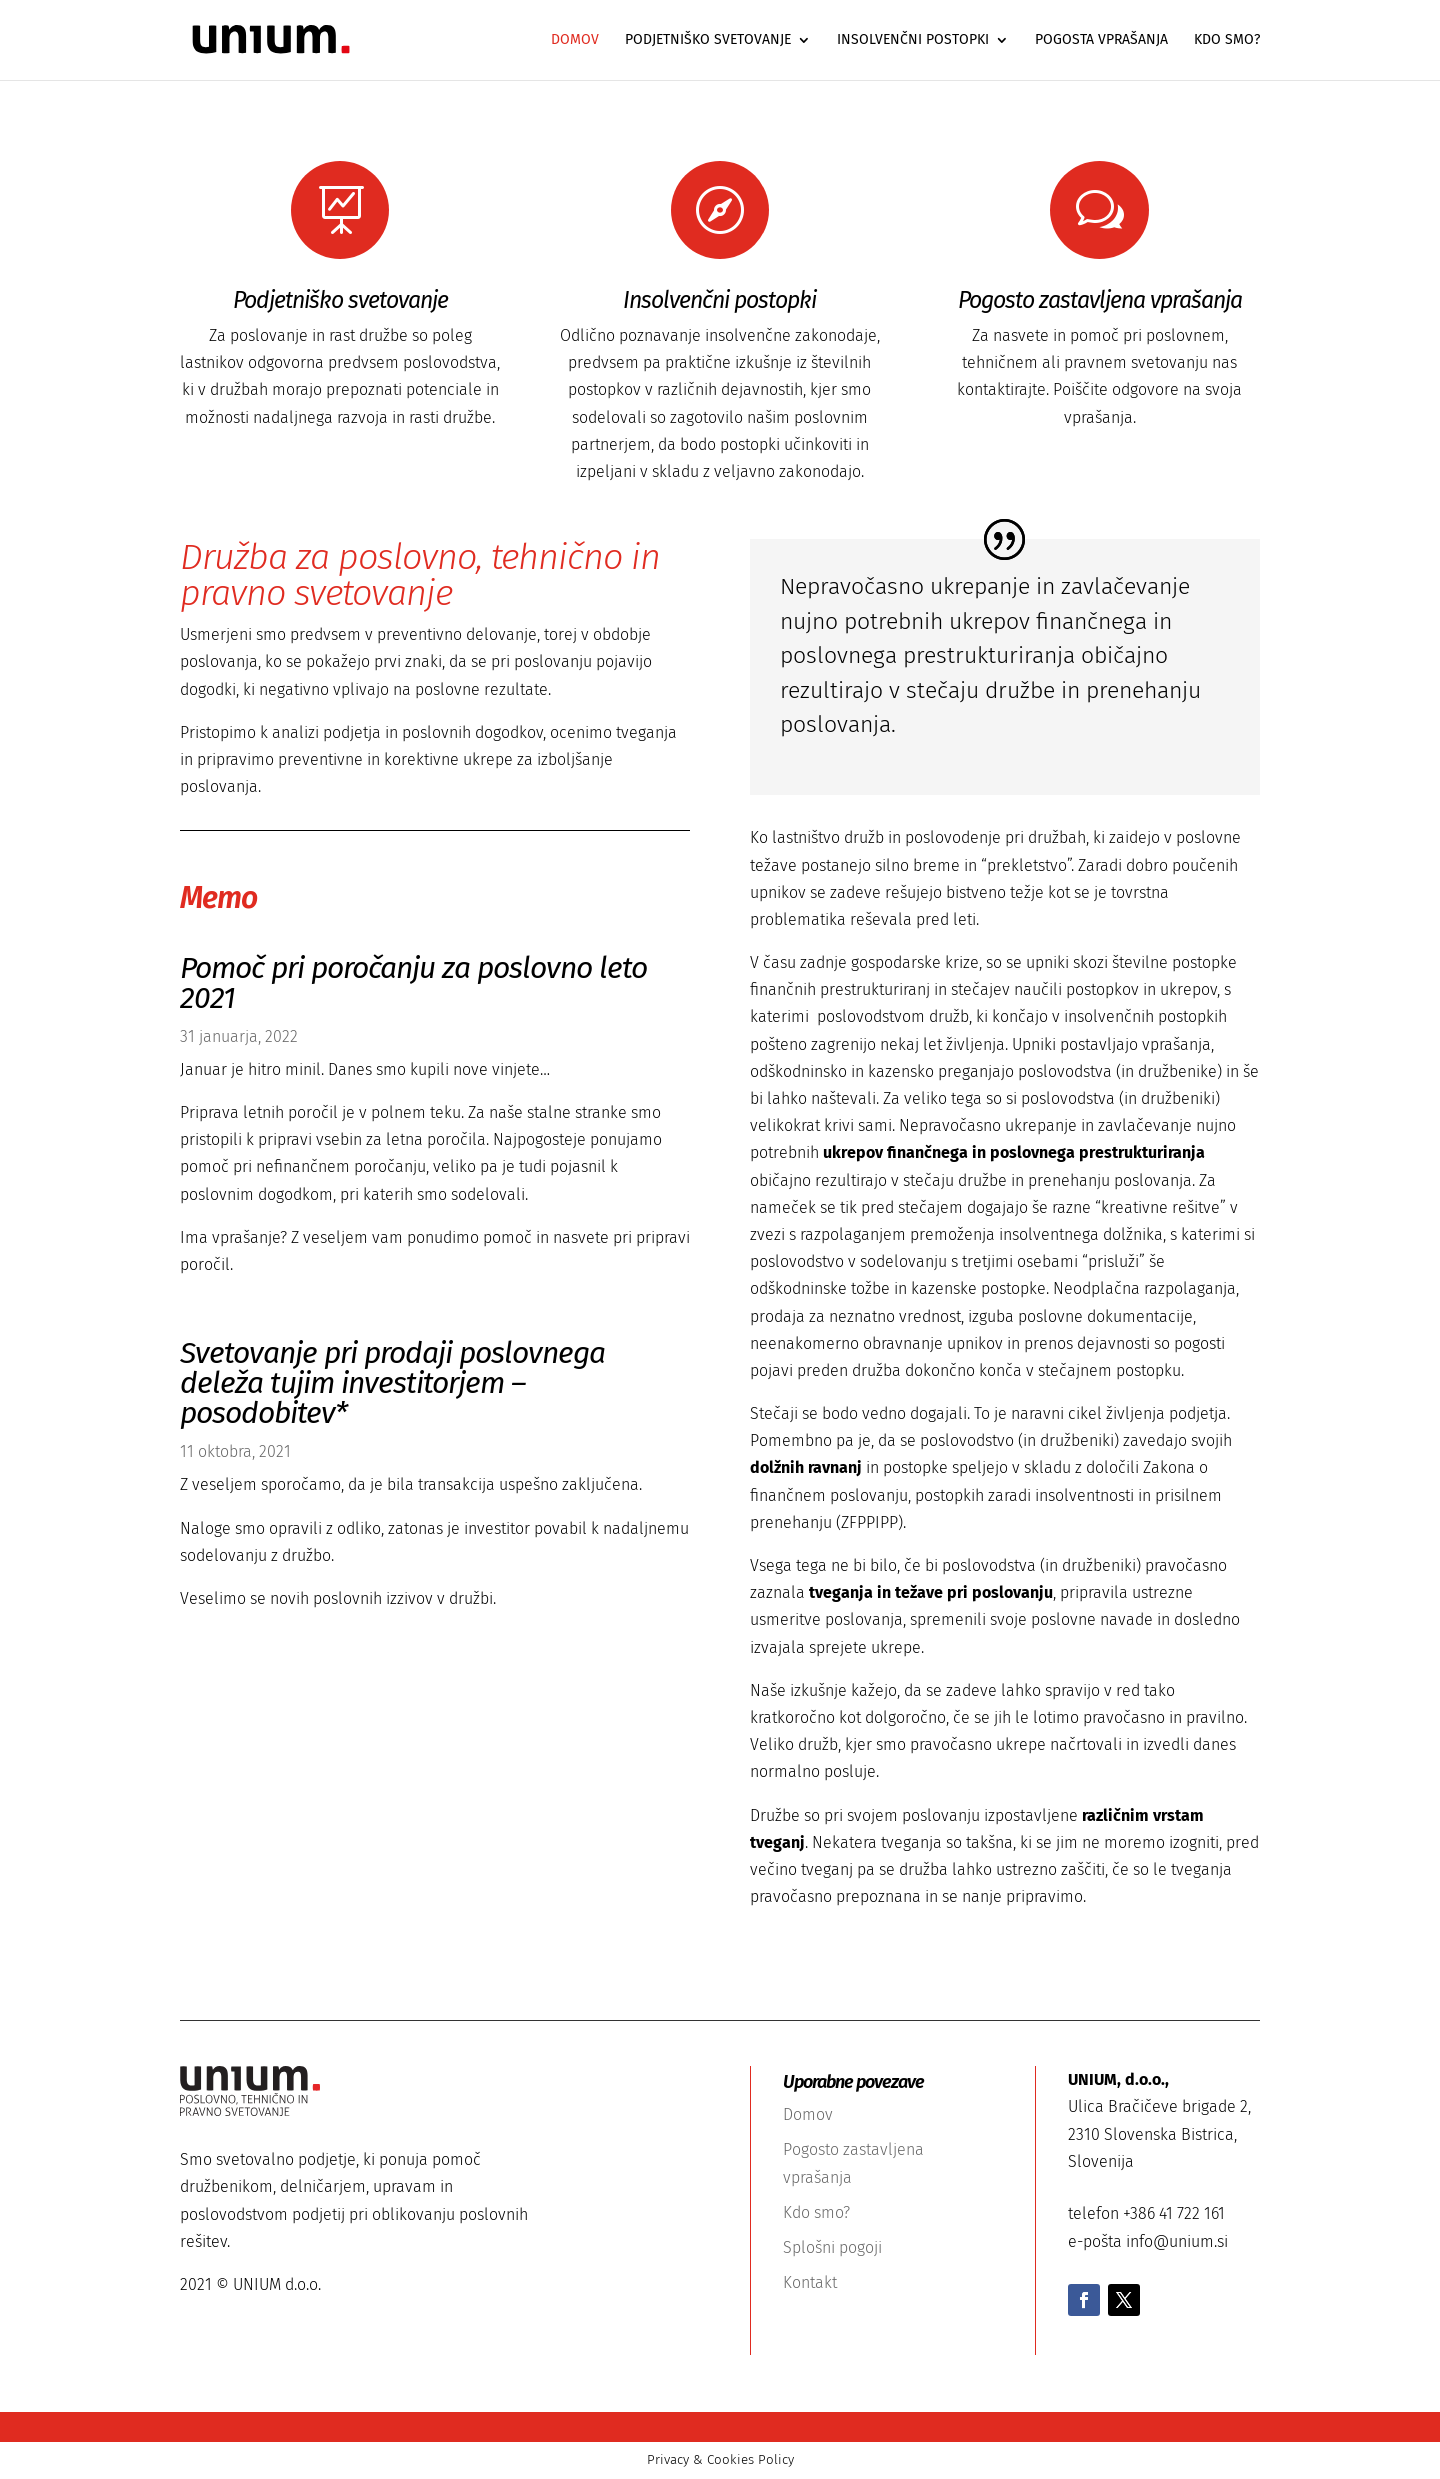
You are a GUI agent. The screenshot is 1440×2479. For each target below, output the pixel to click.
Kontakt (810, 2282)
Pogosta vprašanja (1101, 40)
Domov (575, 40)
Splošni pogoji (832, 2247)
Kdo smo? (1227, 40)
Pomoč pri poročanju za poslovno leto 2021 (413, 983)
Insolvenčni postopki (913, 40)
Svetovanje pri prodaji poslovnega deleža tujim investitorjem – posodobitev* (392, 1383)
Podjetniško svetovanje (708, 40)
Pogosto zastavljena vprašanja (1100, 300)
